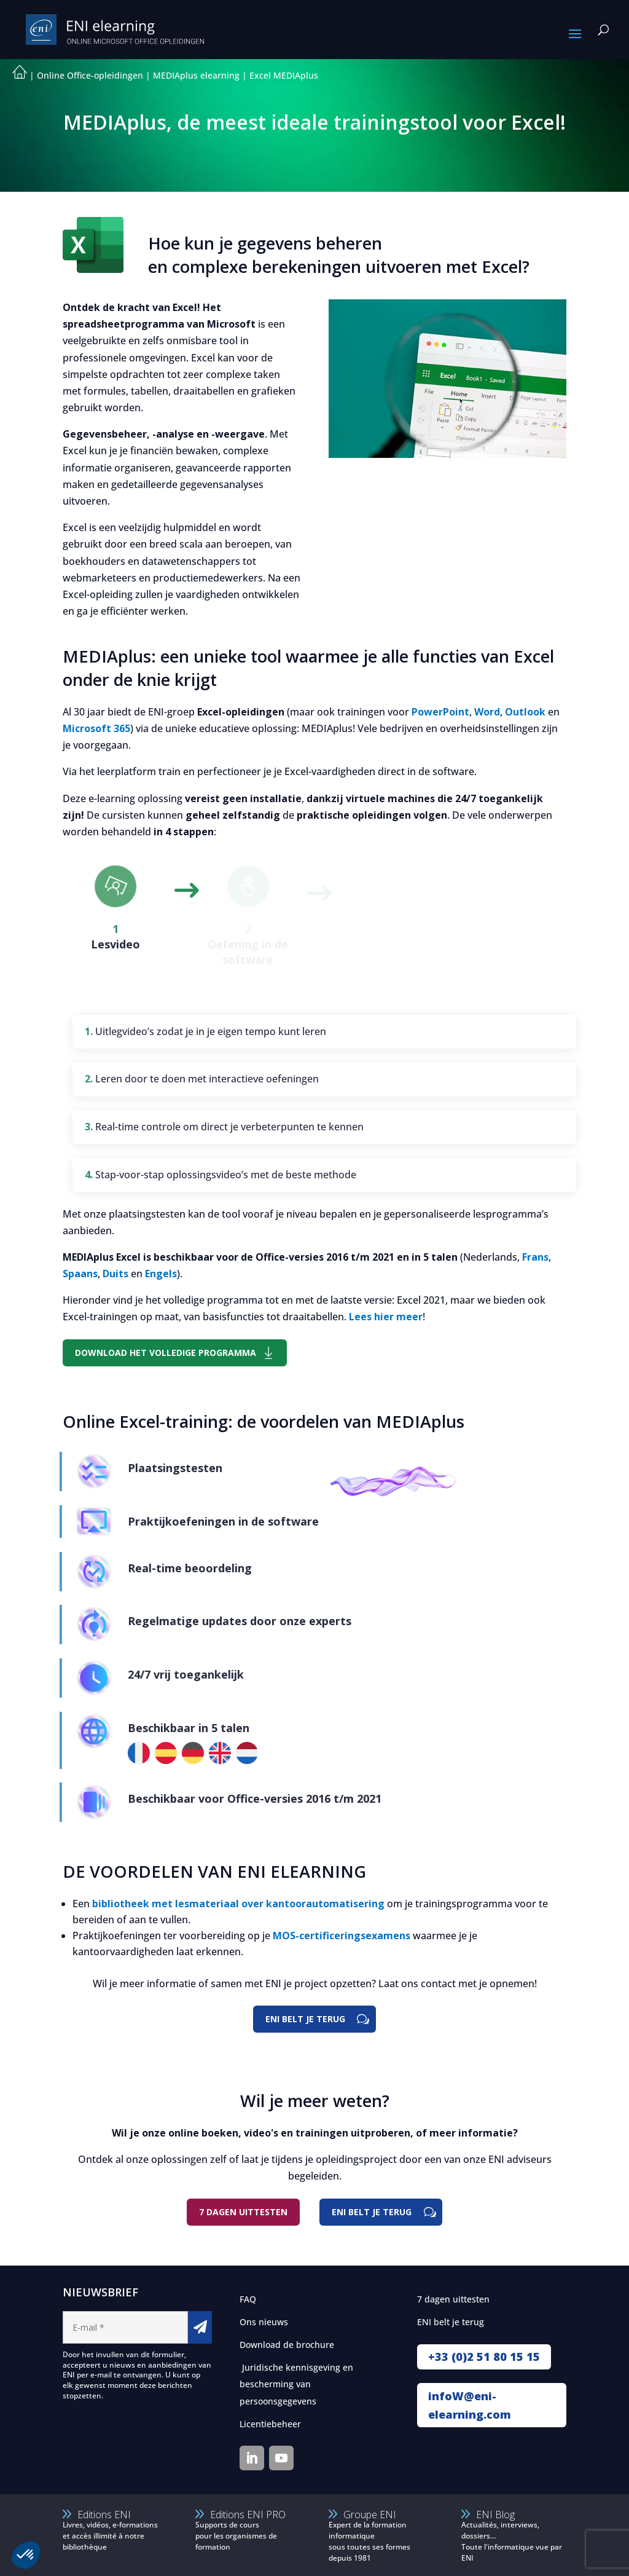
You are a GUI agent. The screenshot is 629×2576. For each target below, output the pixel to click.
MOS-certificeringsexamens (341, 1935)
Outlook (525, 712)
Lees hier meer (386, 1316)
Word (487, 712)
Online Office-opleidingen (90, 75)
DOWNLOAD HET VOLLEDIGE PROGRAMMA (165, 1352)
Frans (535, 1257)
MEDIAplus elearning (196, 75)
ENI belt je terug (372, 2212)
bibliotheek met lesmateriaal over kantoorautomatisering (238, 1903)
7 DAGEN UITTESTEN (243, 2212)
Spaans (80, 1273)
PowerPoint (440, 712)
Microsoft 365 (96, 728)
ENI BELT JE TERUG (305, 2019)
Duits (115, 1273)
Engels (161, 1273)
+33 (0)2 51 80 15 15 (484, 2356)
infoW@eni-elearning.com (469, 2405)
